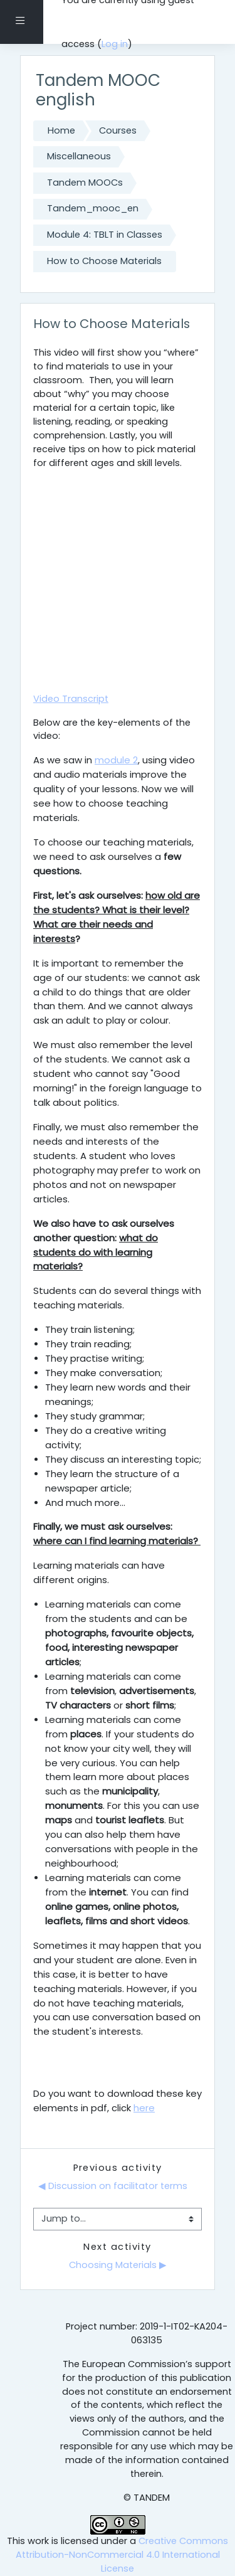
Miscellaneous (79, 156)
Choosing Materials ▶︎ (118, 2265)
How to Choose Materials (104, 261)
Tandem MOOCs (85, 182)
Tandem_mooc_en (92, 208)
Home (61, 130)
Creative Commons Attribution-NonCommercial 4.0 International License (122, 2555)
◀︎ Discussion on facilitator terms (114, 2186)
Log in (115, 44)
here (144, 2107)
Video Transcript (70, 698)
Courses (118, 130)
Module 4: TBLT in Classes (104, 234)
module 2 (116, 759)
